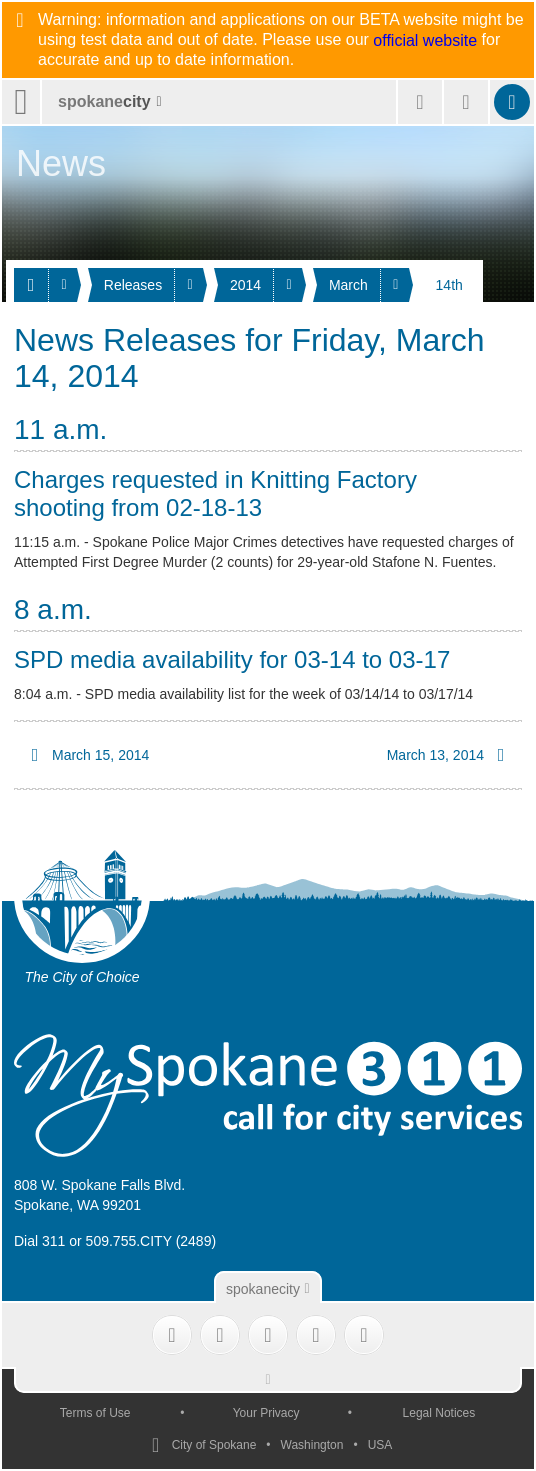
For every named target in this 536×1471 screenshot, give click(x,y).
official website (425, 41)
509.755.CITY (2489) (151, 1241)
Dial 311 (39, 1241)
